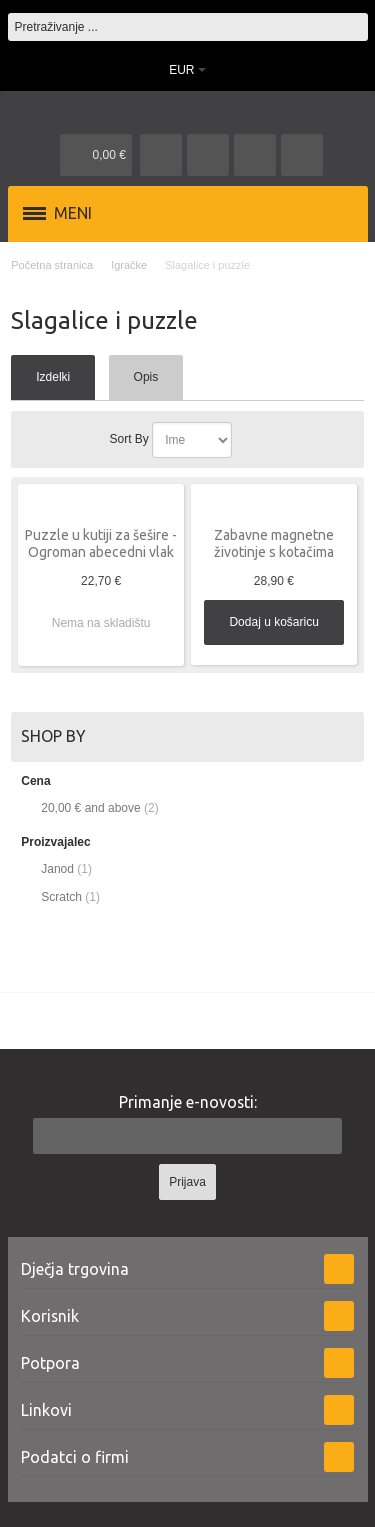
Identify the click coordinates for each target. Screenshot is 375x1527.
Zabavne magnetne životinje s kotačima (274, 543)
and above (90, 808)
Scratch (61, 897)
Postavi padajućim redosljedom (251, 440)
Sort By (128, 439)
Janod (57, 869)
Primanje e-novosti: (188, 1102)
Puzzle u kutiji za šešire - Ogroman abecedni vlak (101, 543)
